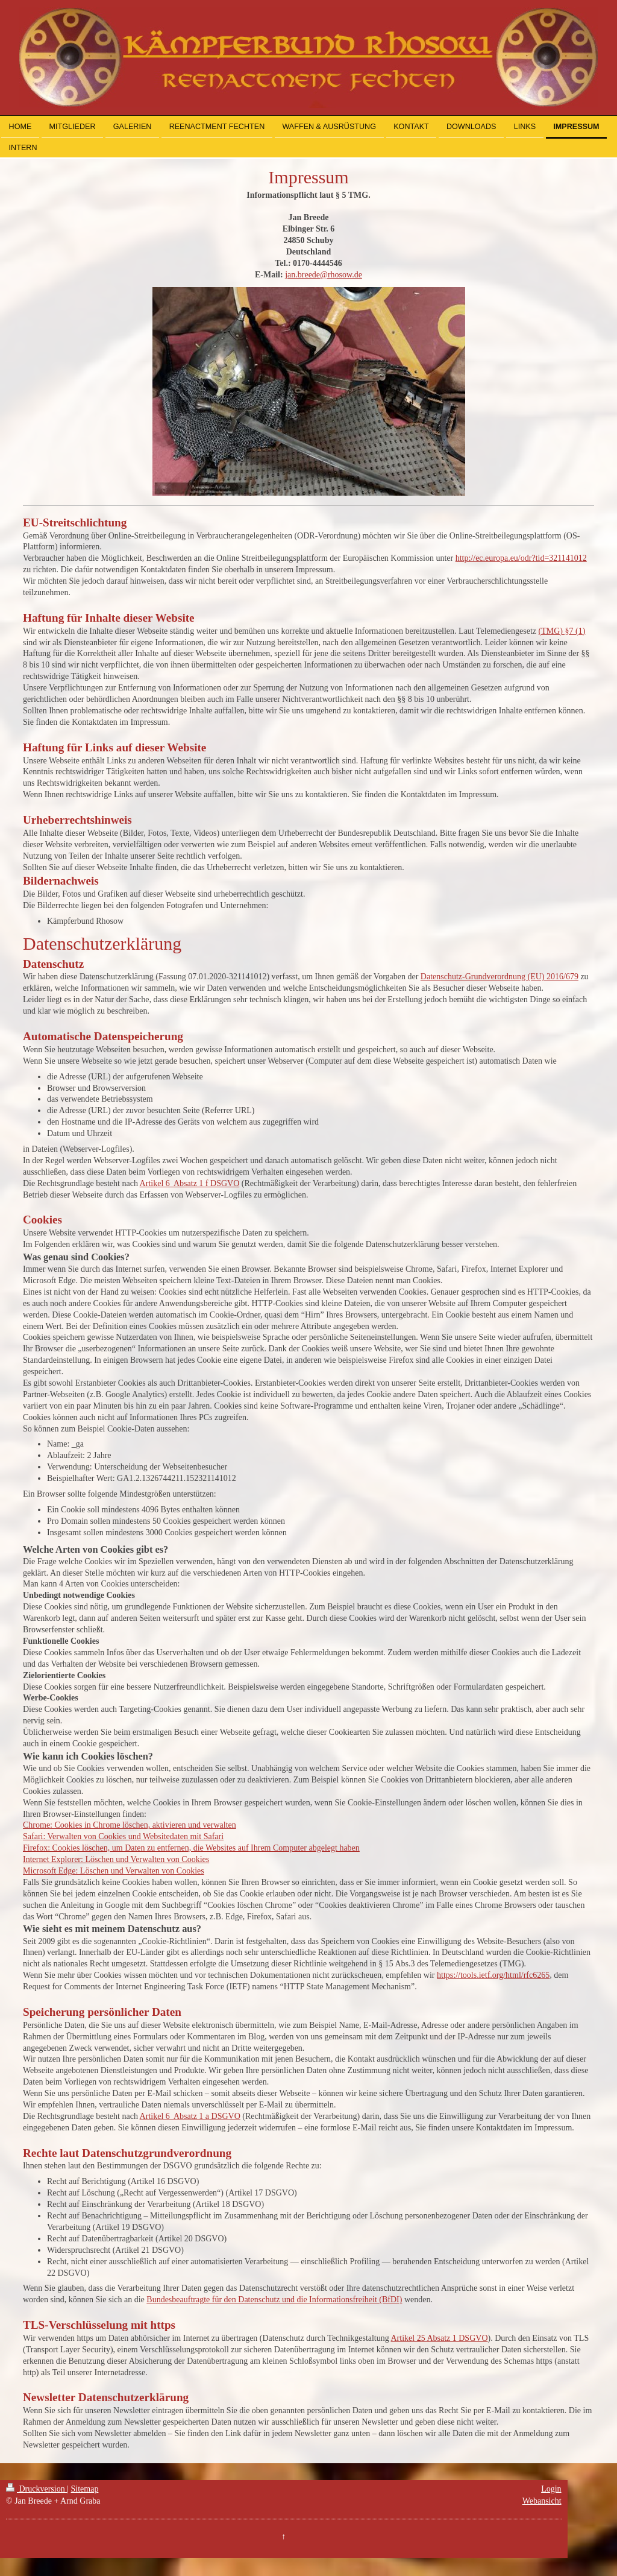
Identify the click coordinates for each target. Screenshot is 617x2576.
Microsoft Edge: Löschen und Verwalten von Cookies (113, 1870)
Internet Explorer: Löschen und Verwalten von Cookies (116, 1859)
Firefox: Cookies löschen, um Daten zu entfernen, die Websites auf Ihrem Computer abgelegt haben (191, 1847)
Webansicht (542, 2500)
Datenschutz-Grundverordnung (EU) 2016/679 (499, 976)
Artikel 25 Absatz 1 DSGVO (439, 2338)
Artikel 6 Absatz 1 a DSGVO (190, 2116)
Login (551, 2488)
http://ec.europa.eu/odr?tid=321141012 (521, 558)
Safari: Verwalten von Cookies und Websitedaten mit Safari (123, 1836)
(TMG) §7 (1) (562, 631)
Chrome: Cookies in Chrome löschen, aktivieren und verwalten (129, 1824)
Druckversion (36, 2488)
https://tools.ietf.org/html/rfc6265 (493, 1975)
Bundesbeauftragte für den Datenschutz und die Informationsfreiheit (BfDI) (274, 2299)
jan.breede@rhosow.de (323, 274)
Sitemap (85, 2488)
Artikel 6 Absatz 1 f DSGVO (190, 1183)
